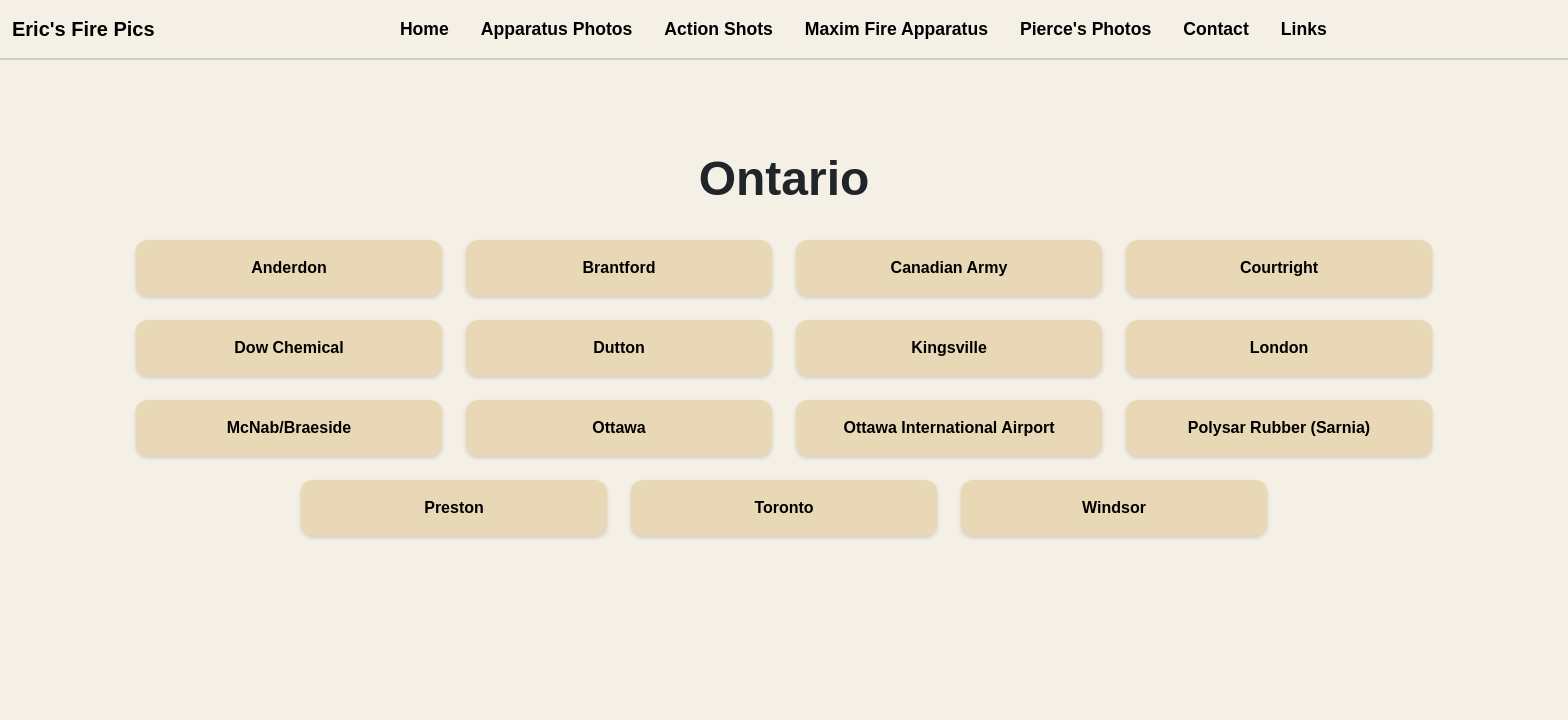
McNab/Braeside (289, 427)
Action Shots (718, 29)
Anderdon (289, 267)
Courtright (1279, 267)
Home (424, 29)
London (1279, 347)
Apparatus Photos (557, 29)
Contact (1216, 29)
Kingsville (949, 347)
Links (1304, 29)
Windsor (1114, 507)
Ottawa (618, 427)
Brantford (619, 267)
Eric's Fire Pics (83, 29)
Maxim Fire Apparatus (896, 29)
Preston (454, 507)
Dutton (619, 347)
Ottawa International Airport (949, 427)
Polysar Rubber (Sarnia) (1279, 427)
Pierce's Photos (1085, 29)
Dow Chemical (288, 347)
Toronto (783, 507)
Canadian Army (949, 267)
